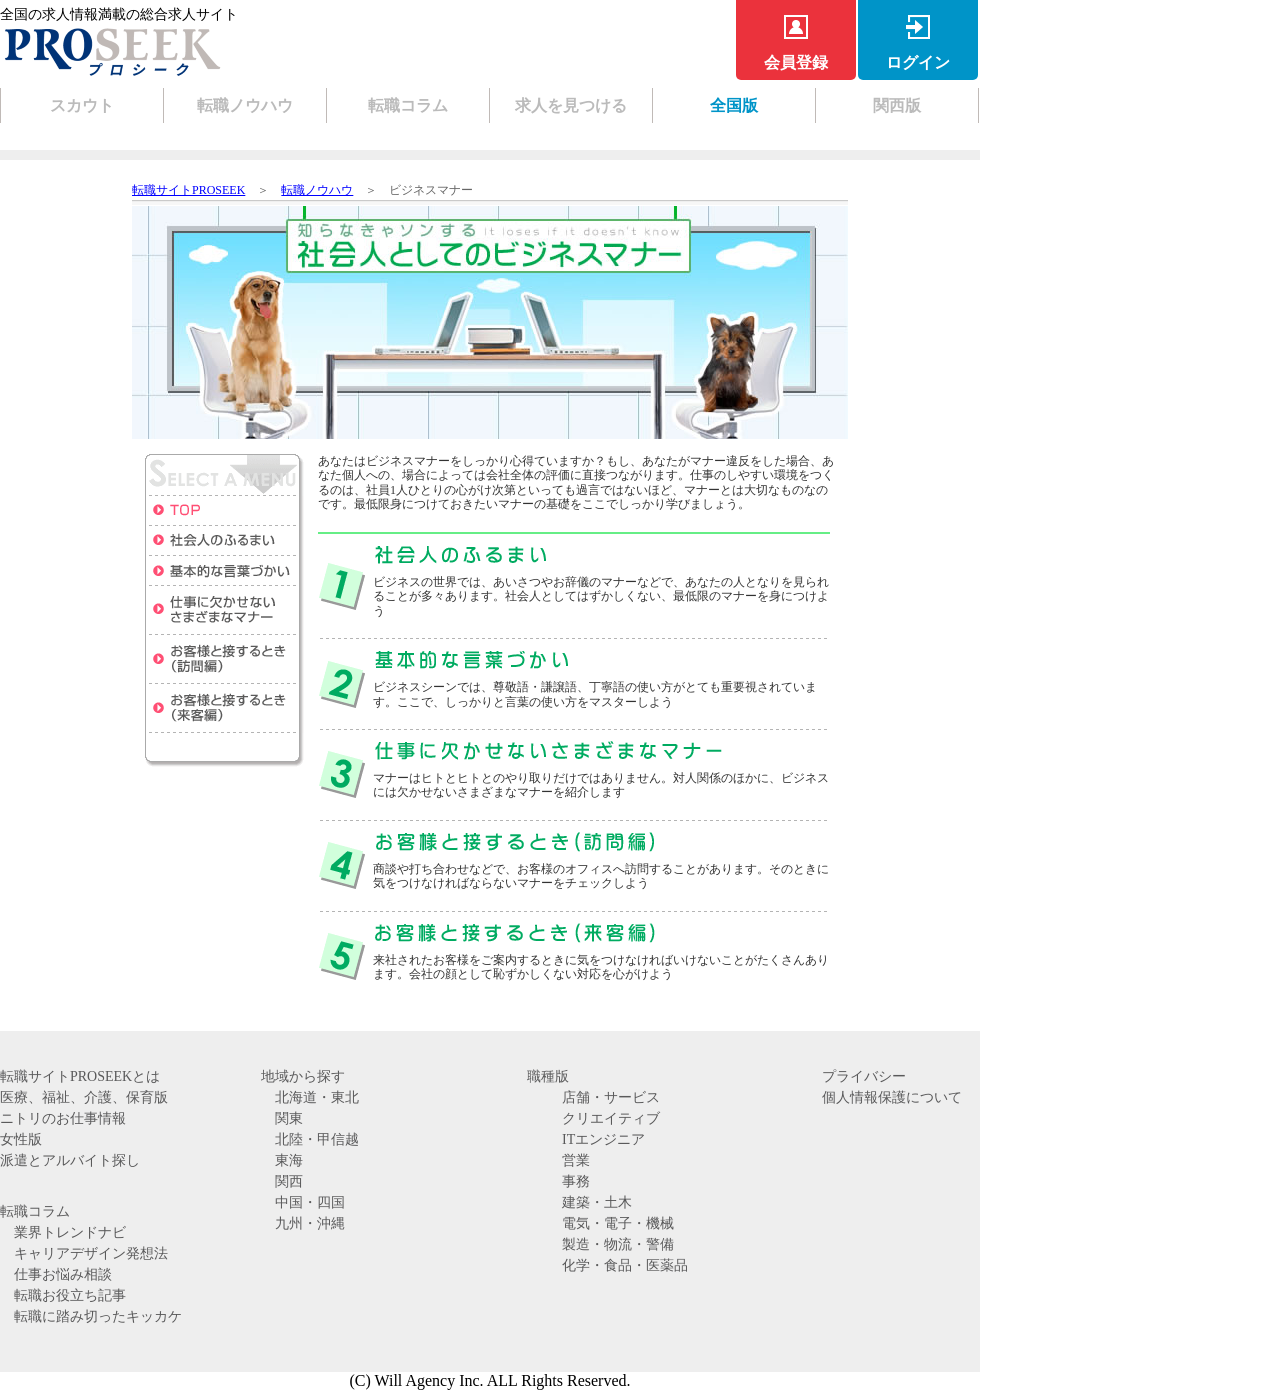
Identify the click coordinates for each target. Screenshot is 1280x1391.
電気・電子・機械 (618, 1223)
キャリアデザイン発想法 (91, 1253)
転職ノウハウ (245, 105)
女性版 (21, 1139)
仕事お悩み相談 (63, 1274)
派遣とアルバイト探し (70, 1160)
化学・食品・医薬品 (625, 1265)
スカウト (82, 105)
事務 (576, 1181)
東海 (289, 1160)
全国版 (734, 105)
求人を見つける (571, 105)
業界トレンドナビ (70, 1232)
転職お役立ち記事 (70, 1295)
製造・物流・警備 (618, 1244)
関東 (289, 1118)
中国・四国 (310, 1202)
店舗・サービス (611, 1097)
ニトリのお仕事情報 (63, 1118)
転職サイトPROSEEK (188, 190)
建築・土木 (597, 1202)
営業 (576, 1160)
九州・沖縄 (310, 1223)
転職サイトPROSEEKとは (80, 1076)
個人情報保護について (892, 1097)
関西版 (897, 105)
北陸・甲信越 (317, 1139)
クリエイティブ (611, 1118)
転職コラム (408, 105)
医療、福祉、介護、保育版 (84, 1097)
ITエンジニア (603, 1139)
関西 (289, 1181)
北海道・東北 (317, 1097)
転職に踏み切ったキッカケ (98, 1316)
